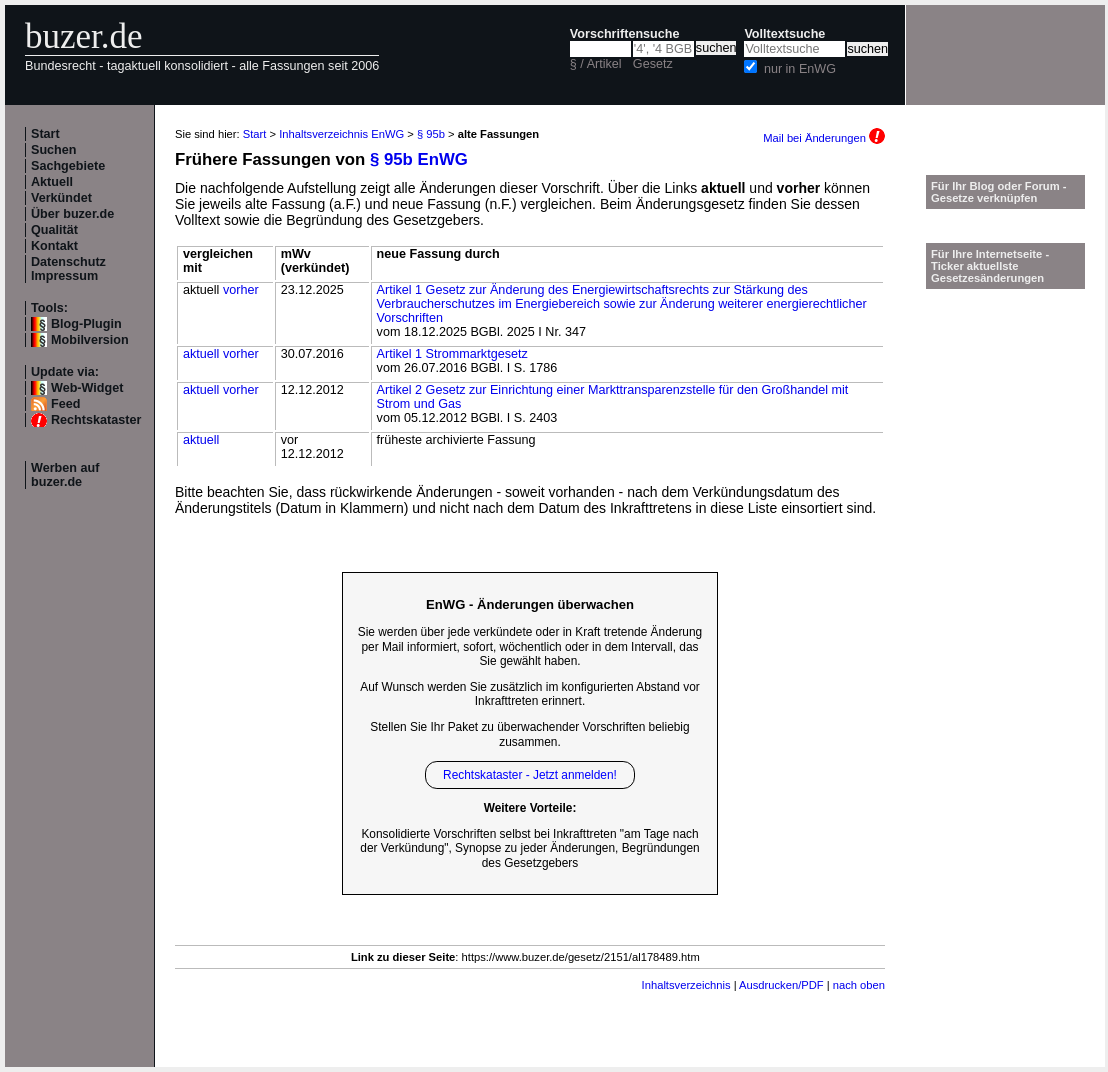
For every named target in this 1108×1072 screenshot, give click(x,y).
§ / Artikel (596, 64)
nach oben (859, 985)
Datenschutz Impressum (68, 269)
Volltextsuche (784, 34)
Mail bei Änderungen (824, 138)
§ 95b (431, 134)
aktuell (201, 354)
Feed (65, 404)
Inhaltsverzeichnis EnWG (341, 134)
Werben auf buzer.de (65, 475)
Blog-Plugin (86, 324)
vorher (241, 290)
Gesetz (653, 64)
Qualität (54, 230)
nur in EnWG (800, 69)
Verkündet (61, 198)
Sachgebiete (68, 166)
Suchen (54, 150)
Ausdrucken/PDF (781, 985)
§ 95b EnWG (419, 159)
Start (45, 134)
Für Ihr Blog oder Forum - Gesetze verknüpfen (999, 192)
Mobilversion (90, 340)
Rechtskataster (96, 420)
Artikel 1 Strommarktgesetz (452, 354)
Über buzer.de (72, 214)
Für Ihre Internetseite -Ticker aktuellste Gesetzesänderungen (990, 266)
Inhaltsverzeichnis (686, 985)
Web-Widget (87, 388)
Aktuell (52, 182)
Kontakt (54, 246)
